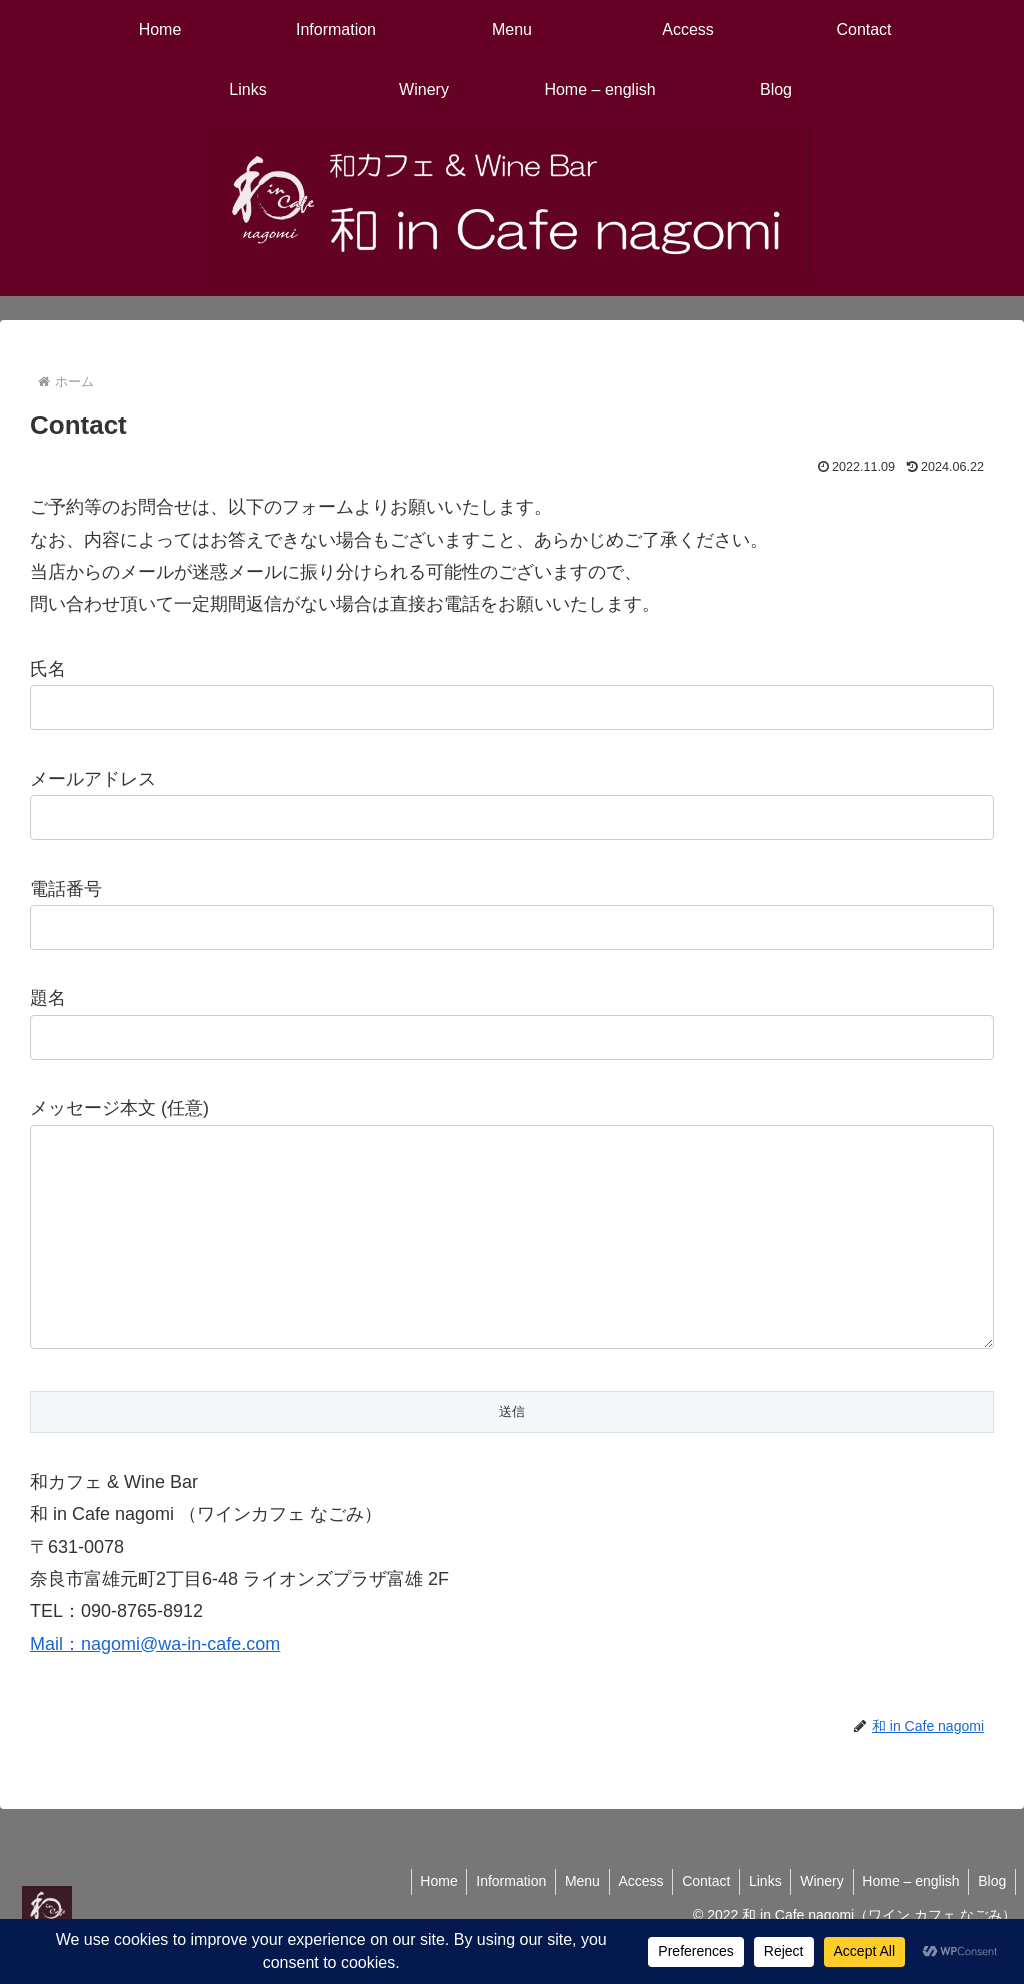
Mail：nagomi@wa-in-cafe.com (155, 1684)
